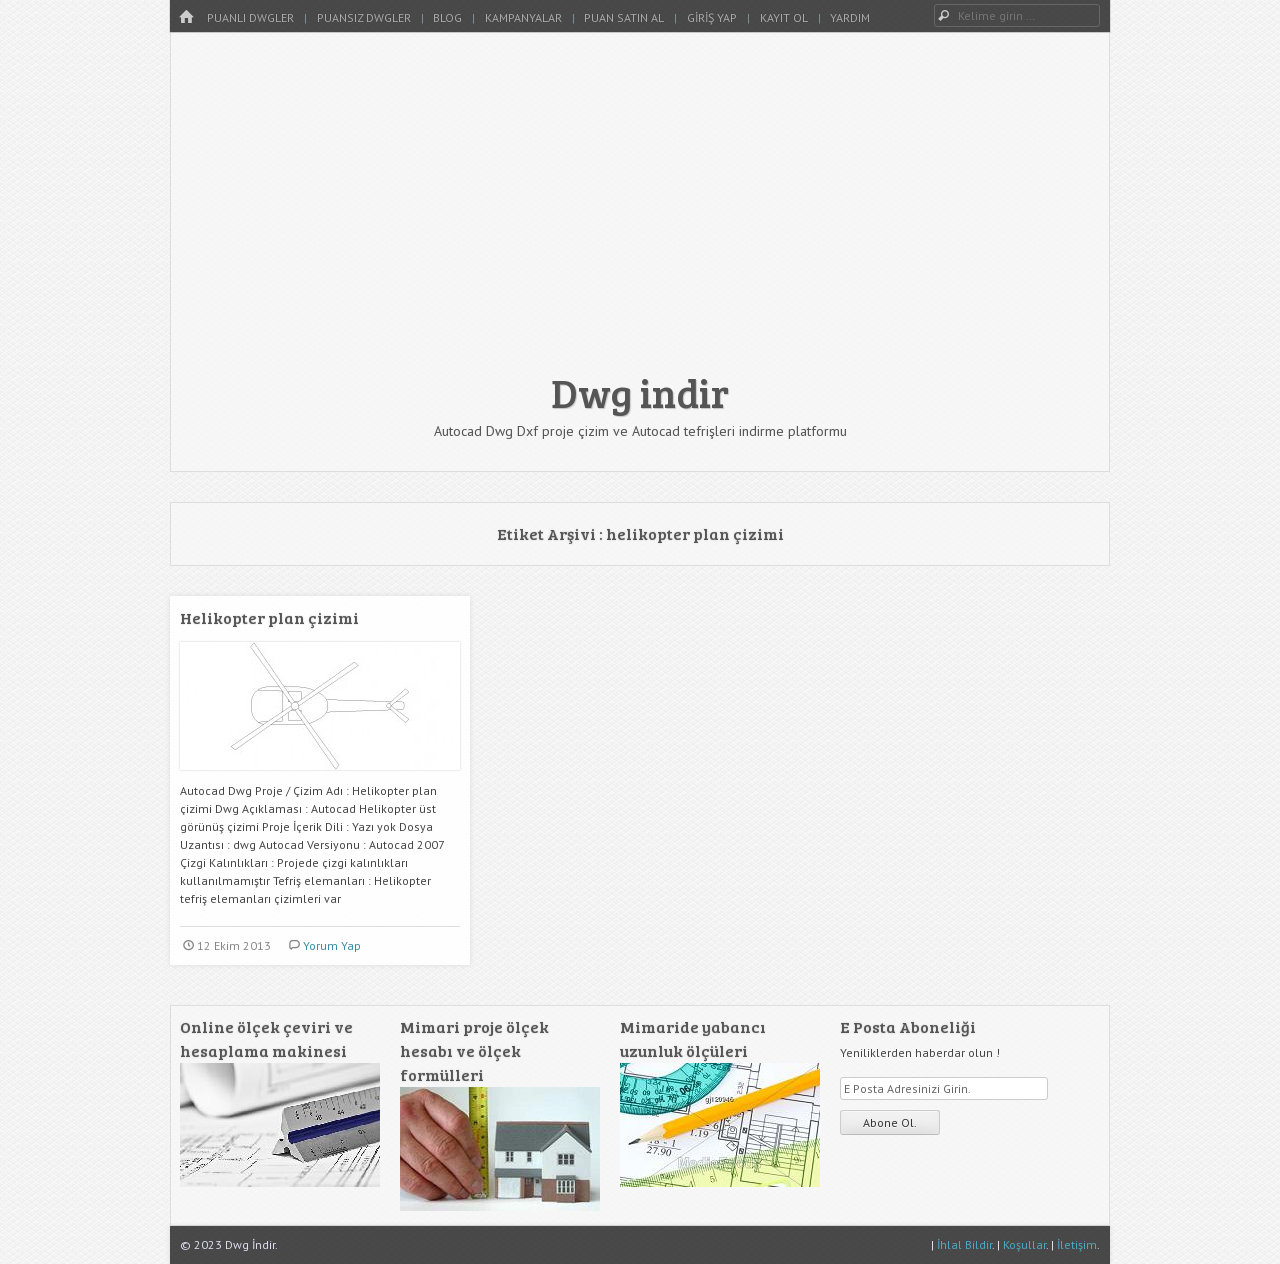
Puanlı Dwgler (250, 17)
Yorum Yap (332, 945)
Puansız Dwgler (364, 17)
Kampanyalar (523, 17)
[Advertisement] (640, 212)
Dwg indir (640, 392)
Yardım (850, 17)
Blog (447, 17)
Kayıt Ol (784, 17)
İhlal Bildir (964, 1244)
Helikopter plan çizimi (269, 617)
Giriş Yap (712, 17)
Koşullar (1024, 1244)
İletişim (1077, 1244)
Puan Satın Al (624, 17)
